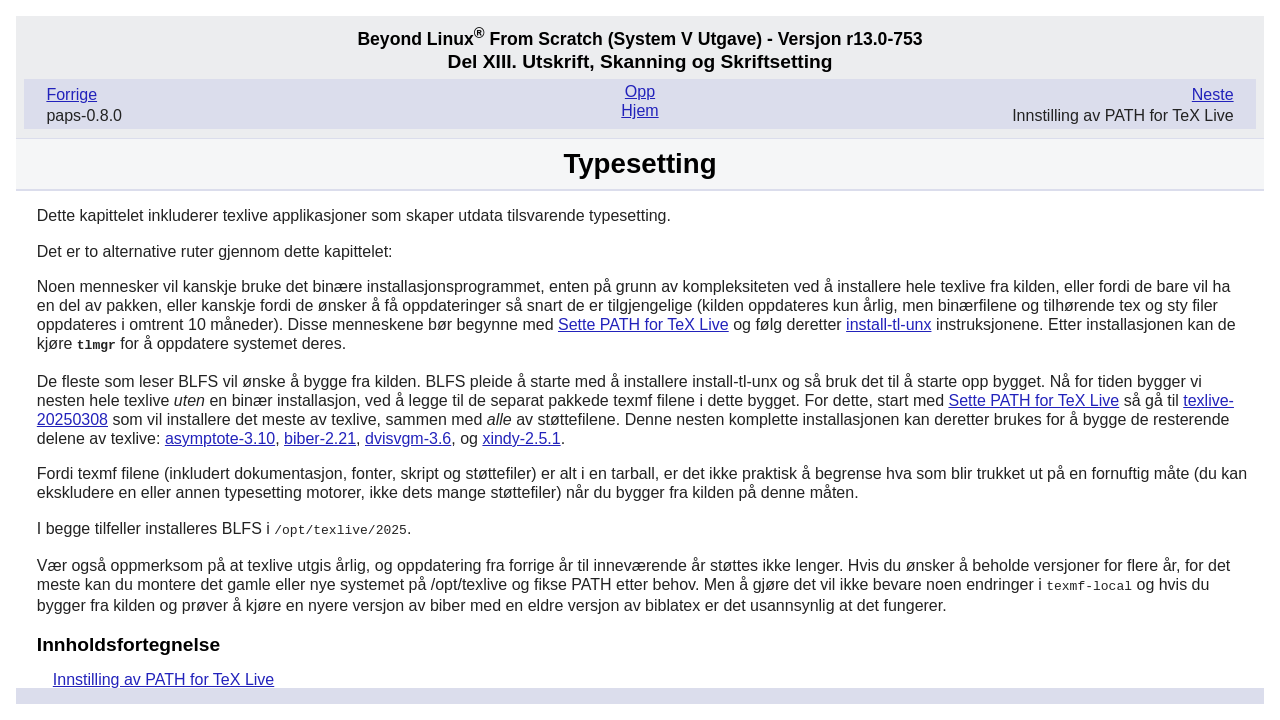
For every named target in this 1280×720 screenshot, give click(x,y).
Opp (640, 91)
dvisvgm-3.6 (408, 437)
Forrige (71, 94)
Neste (1213, 94)
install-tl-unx (888, 324)
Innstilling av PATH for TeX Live (163, 676)
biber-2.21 (320, 437)
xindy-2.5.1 (521, 437)
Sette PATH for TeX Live (643, 324)
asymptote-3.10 (220, 437)
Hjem (639, 110)
